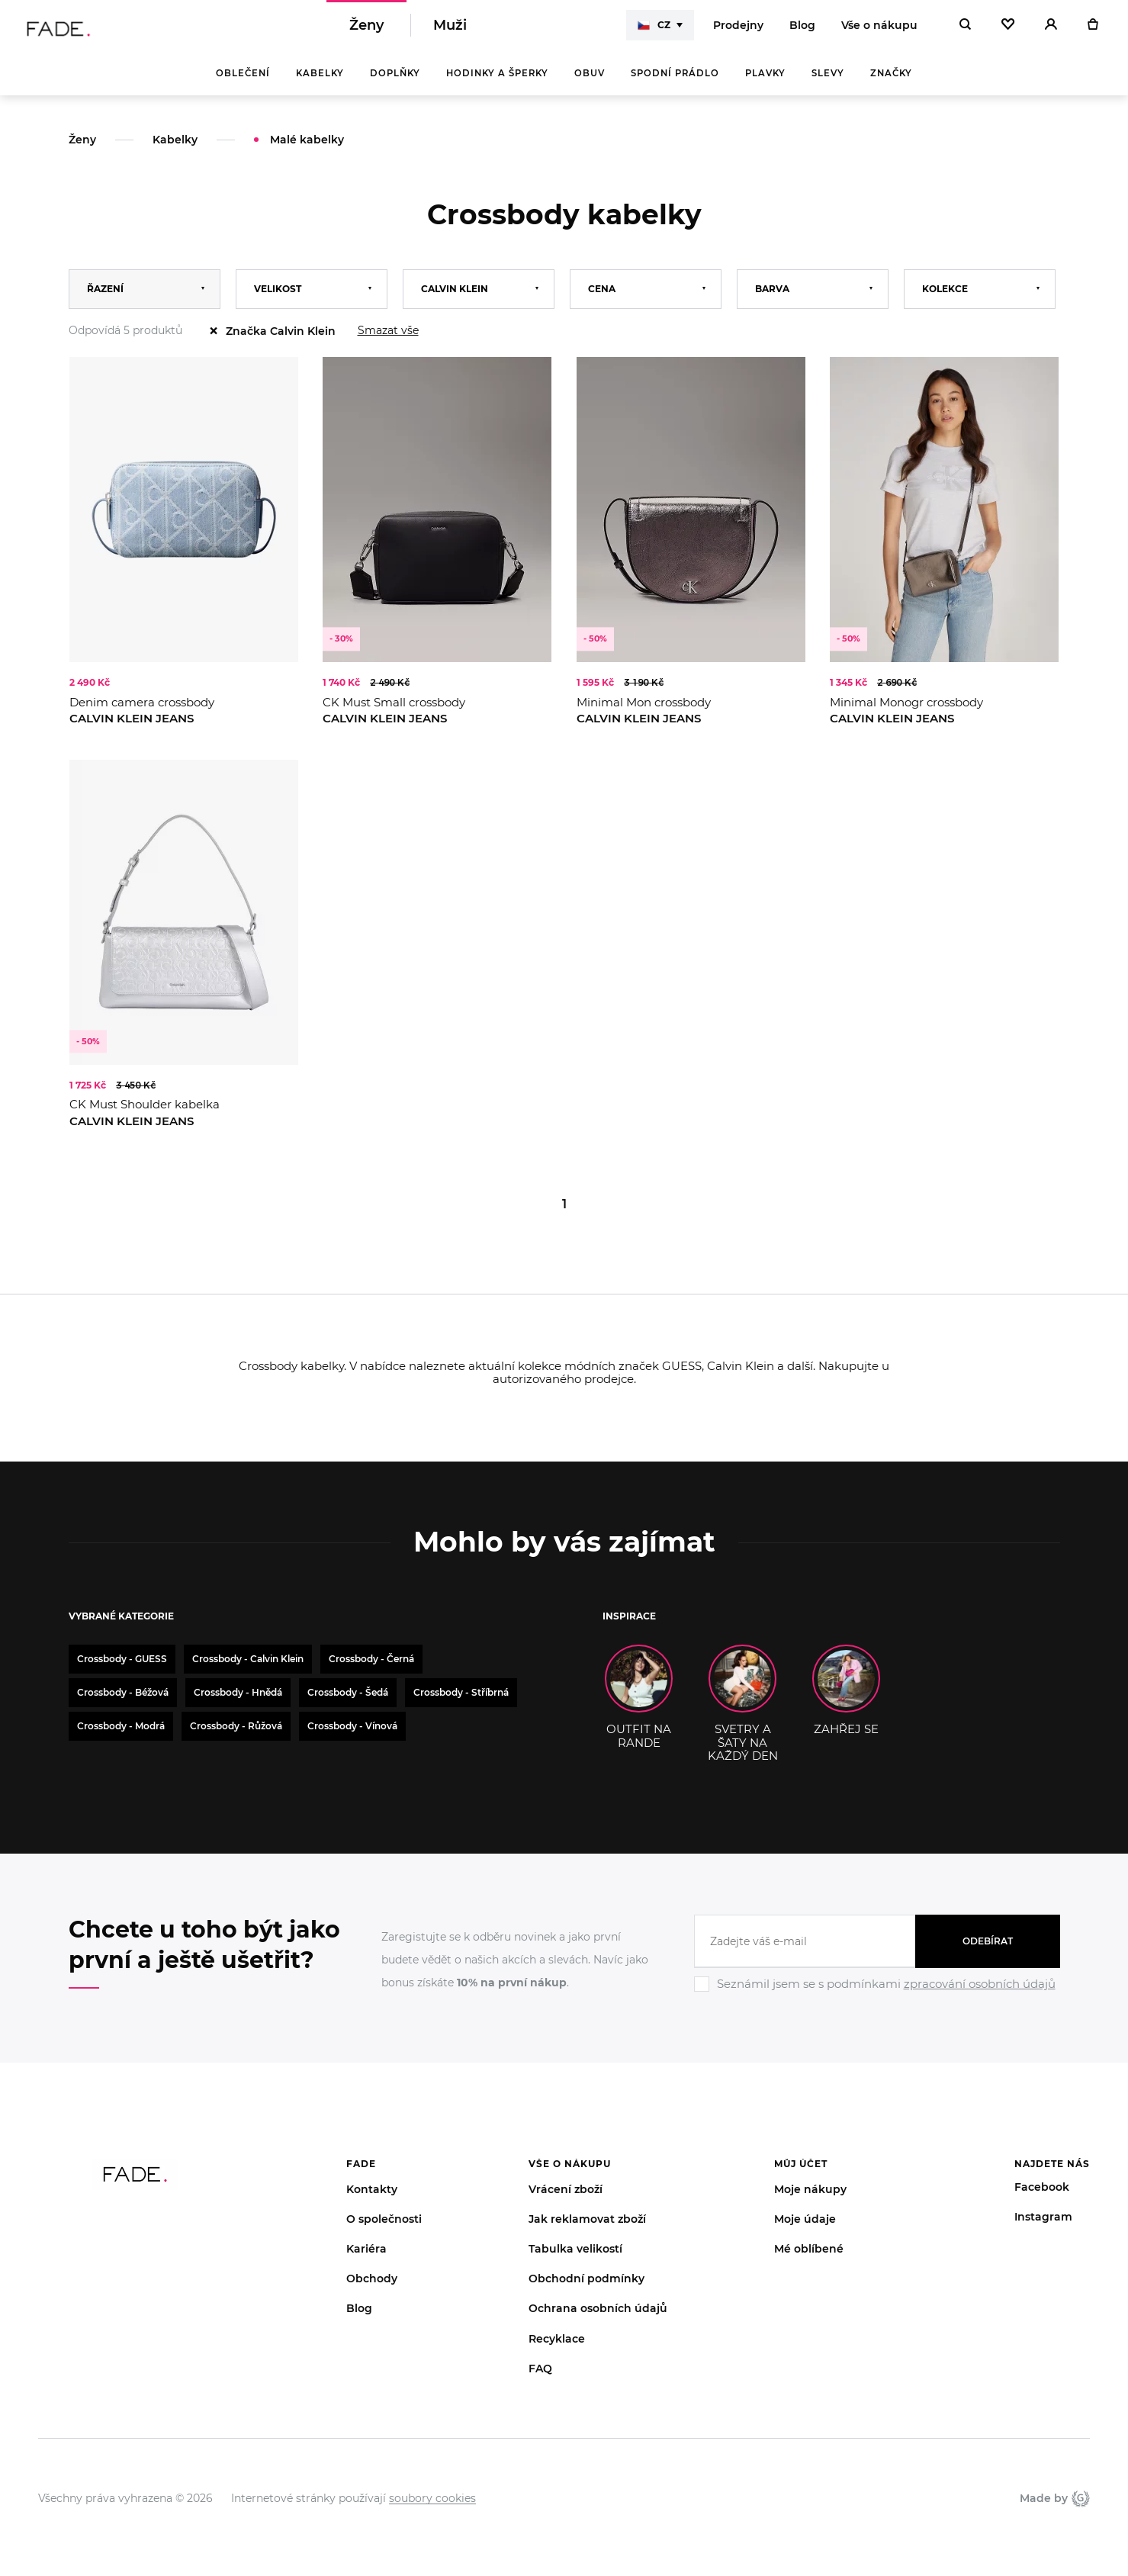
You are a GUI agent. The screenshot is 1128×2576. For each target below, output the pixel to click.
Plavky (765, 84)
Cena (601, 299)
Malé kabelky (307, 150)
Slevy (827, 84)
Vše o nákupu (879, 30)
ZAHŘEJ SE (846, 1700)
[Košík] (1092, 30)
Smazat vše (388, 341)
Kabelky (320, 84)
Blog (802, 30)
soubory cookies (432, 2509)
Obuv (589, 84)
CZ (654, 30)
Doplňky (395, 84)
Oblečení (243, 84)
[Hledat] (965, 30)
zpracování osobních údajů (980, 1994)
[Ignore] (877, 2004)
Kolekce (945, 299)
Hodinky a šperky (497, 84)
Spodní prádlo (675, 84)
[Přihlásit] (1051, 30)
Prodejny (738, 30)
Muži (450, 30)
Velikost (277, 299)
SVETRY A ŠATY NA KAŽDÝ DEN (743, 1714)
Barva (772, 299)
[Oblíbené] (1008, 30)
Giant (1081, 2509)
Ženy (366, 30)
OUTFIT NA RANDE (639, 1707)
